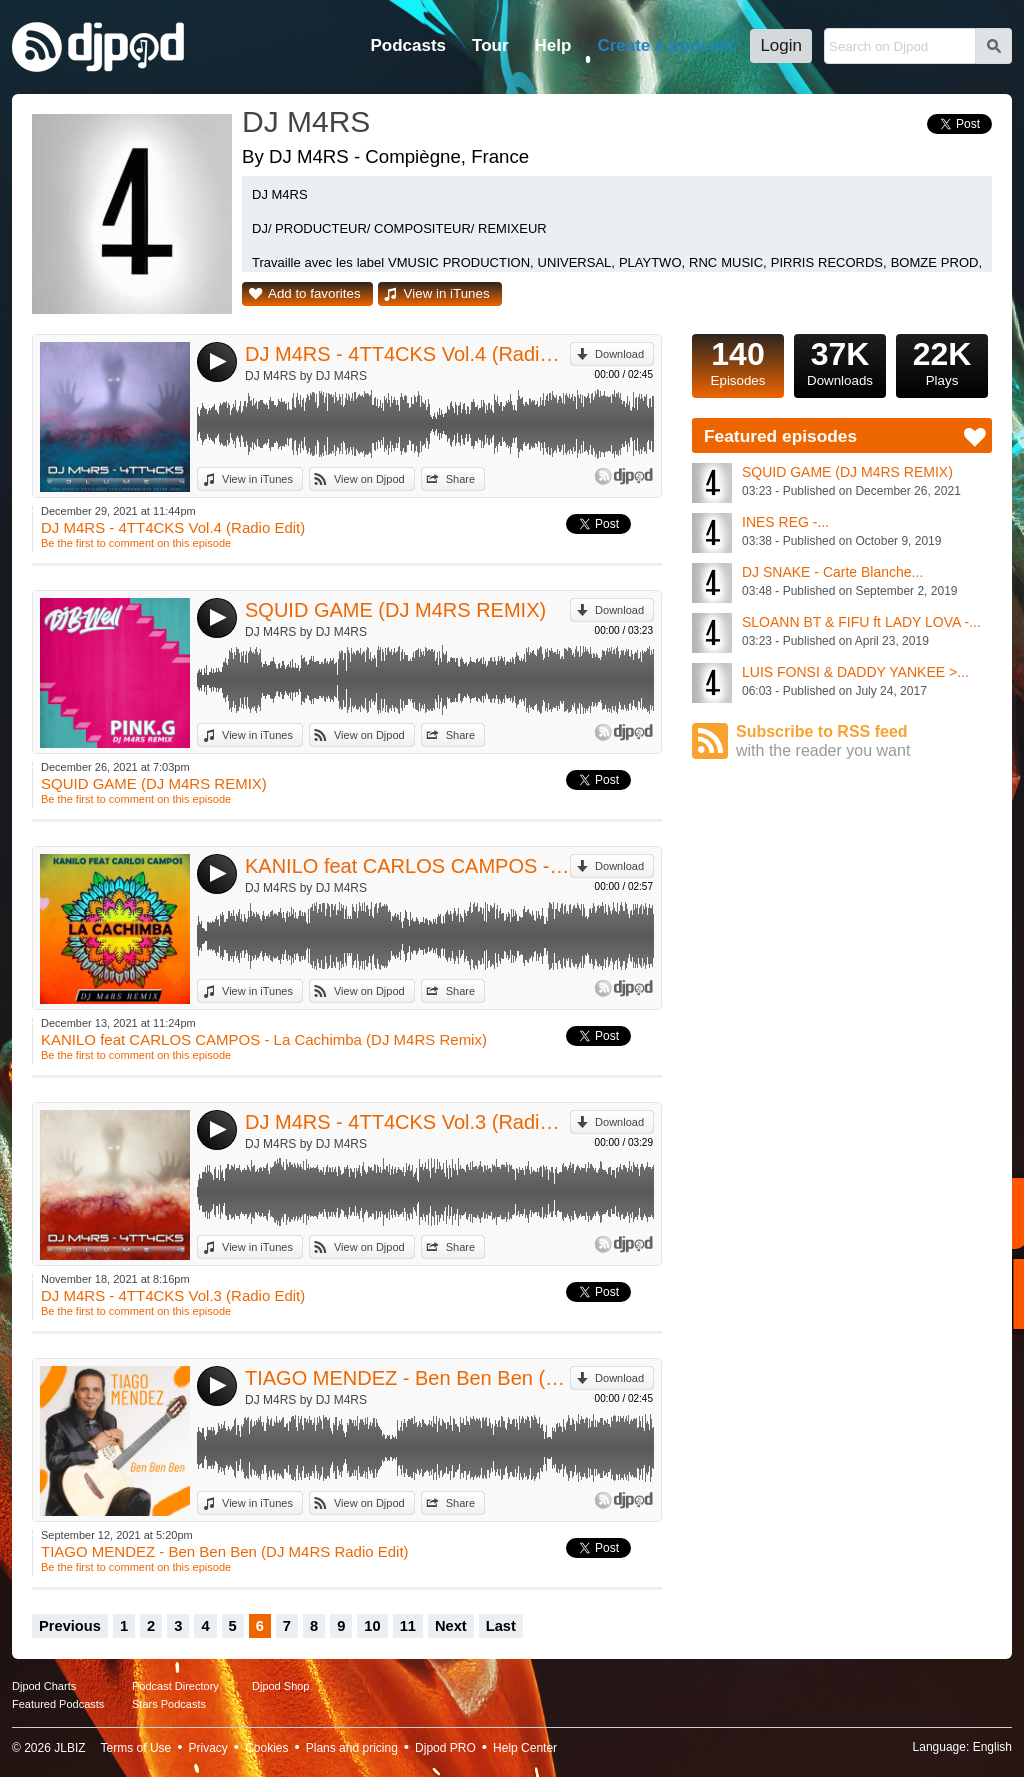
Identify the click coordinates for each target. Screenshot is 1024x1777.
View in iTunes (447, 293)
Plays (942, 361)
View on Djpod (369, 479)
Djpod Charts (44, 1686)
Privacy (208, 1748)
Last (501, 1626)
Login (781, 45)
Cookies (266, 1748)
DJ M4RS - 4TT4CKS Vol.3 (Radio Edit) (407, 1122)
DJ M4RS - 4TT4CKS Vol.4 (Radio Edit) (407, 354)
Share (460, 479)
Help (553, 45)
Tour (490, 45)
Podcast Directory (175, 1686)
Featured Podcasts (58, 1704)
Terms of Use (136, 1748)
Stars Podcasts (169, 1704)
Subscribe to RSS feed (864, 741)
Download (619, 354)
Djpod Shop (281, 1686)
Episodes (738, 361)
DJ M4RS (306, 121)
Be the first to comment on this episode (136, 543)
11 (408, 1626)
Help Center (525, 1748)
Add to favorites (314, 293)
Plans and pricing (352, 1748)
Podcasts (408, 45)
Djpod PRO (445, 1748)
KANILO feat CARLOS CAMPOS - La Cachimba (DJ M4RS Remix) (407, 866)
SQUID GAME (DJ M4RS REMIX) (395, 610)
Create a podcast (665, 45)
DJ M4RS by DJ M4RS (306, 376)
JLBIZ (69, 1748)
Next (451, 1626)
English (992, 1747)
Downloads (840, 361)
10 (372, 1626)
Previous (70, 1626)
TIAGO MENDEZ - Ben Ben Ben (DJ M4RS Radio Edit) (407, 1378)
